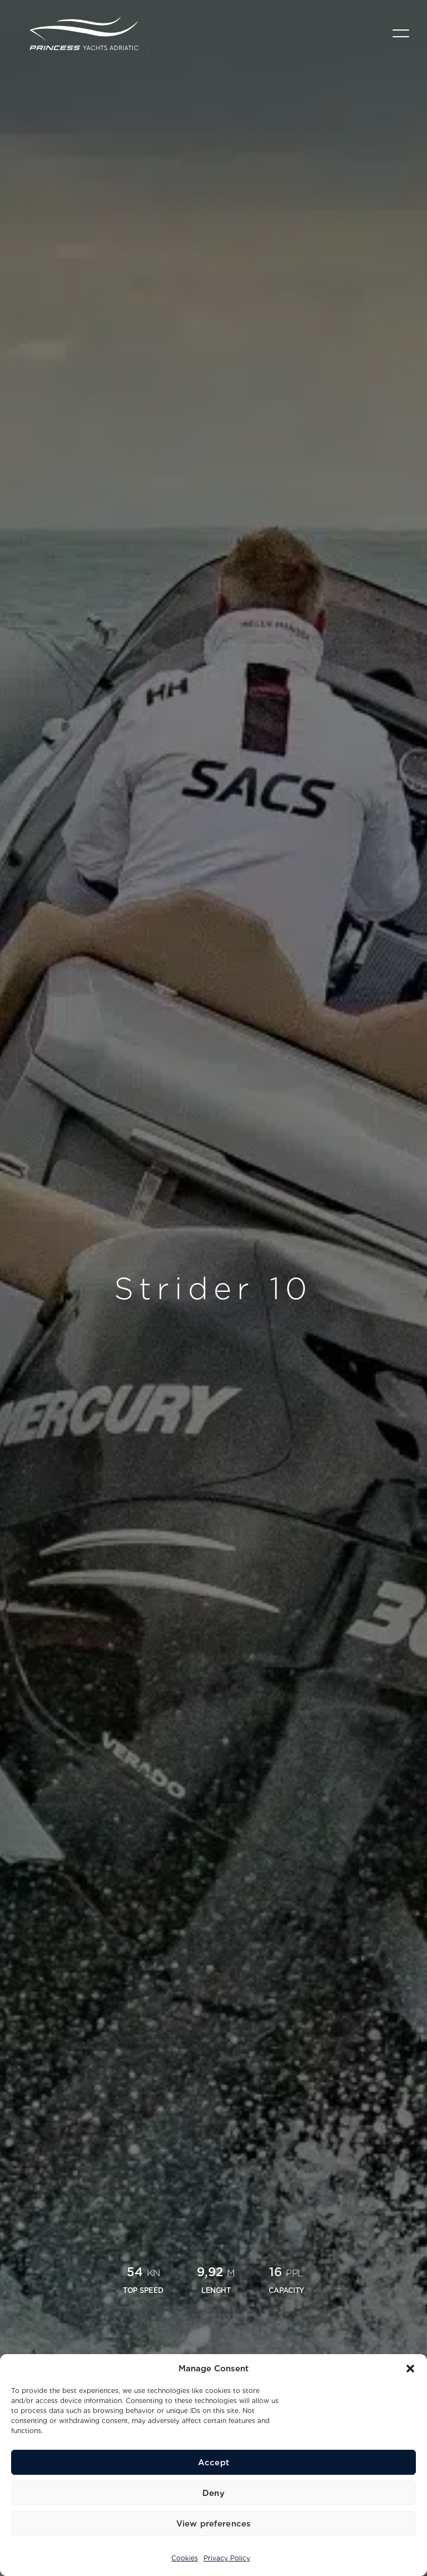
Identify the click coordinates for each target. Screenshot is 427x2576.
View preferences (213, 2524)
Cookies (184, 2558)
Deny (213, 2493)
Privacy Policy (226, 2558)
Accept (213, 2463)
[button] (410, 2368)
